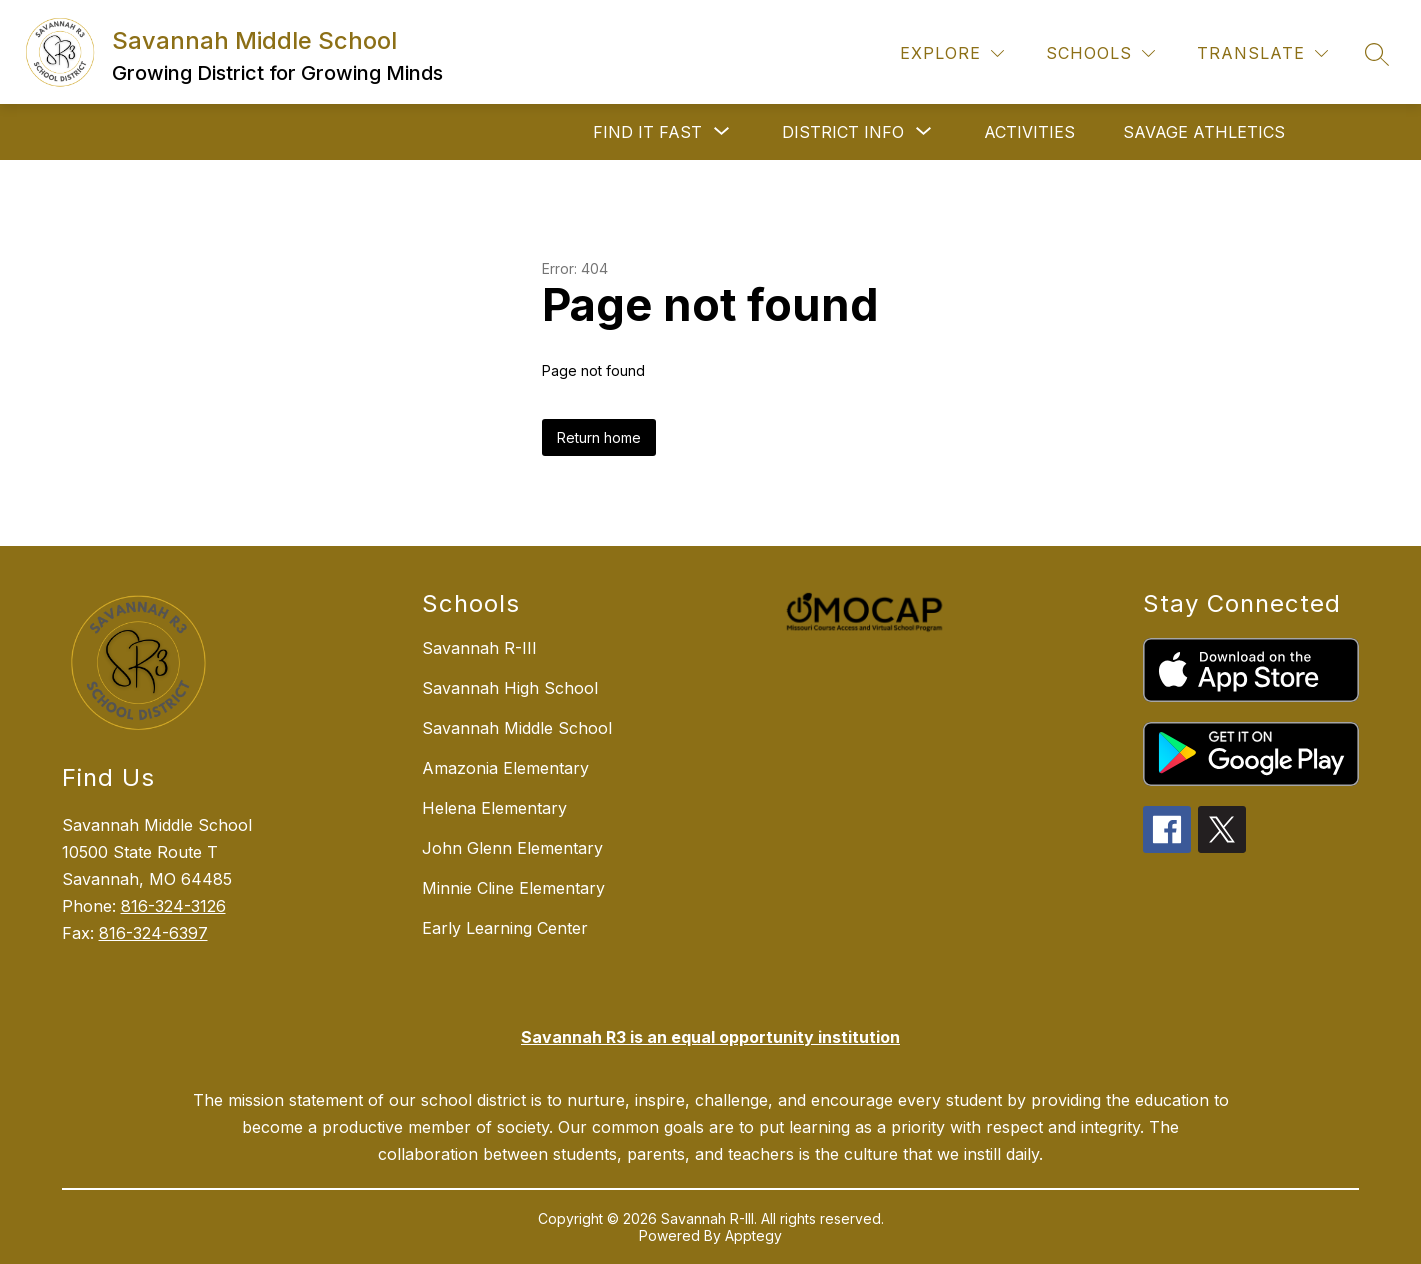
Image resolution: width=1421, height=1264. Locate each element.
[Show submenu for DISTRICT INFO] (843, 132)
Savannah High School (510, 688)
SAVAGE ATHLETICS (1204, 132)
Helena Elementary (494, 808)
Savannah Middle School (517, 728)
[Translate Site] (1262, 53)
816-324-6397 (153, 933)
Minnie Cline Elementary (513, 888)
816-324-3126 (173, 906)
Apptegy (753, 1235)
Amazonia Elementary (505, 768)
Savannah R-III (479, 648)
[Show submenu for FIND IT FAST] (647, 132)
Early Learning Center (505, 928)
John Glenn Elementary (512, 848)
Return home (599, 437)
